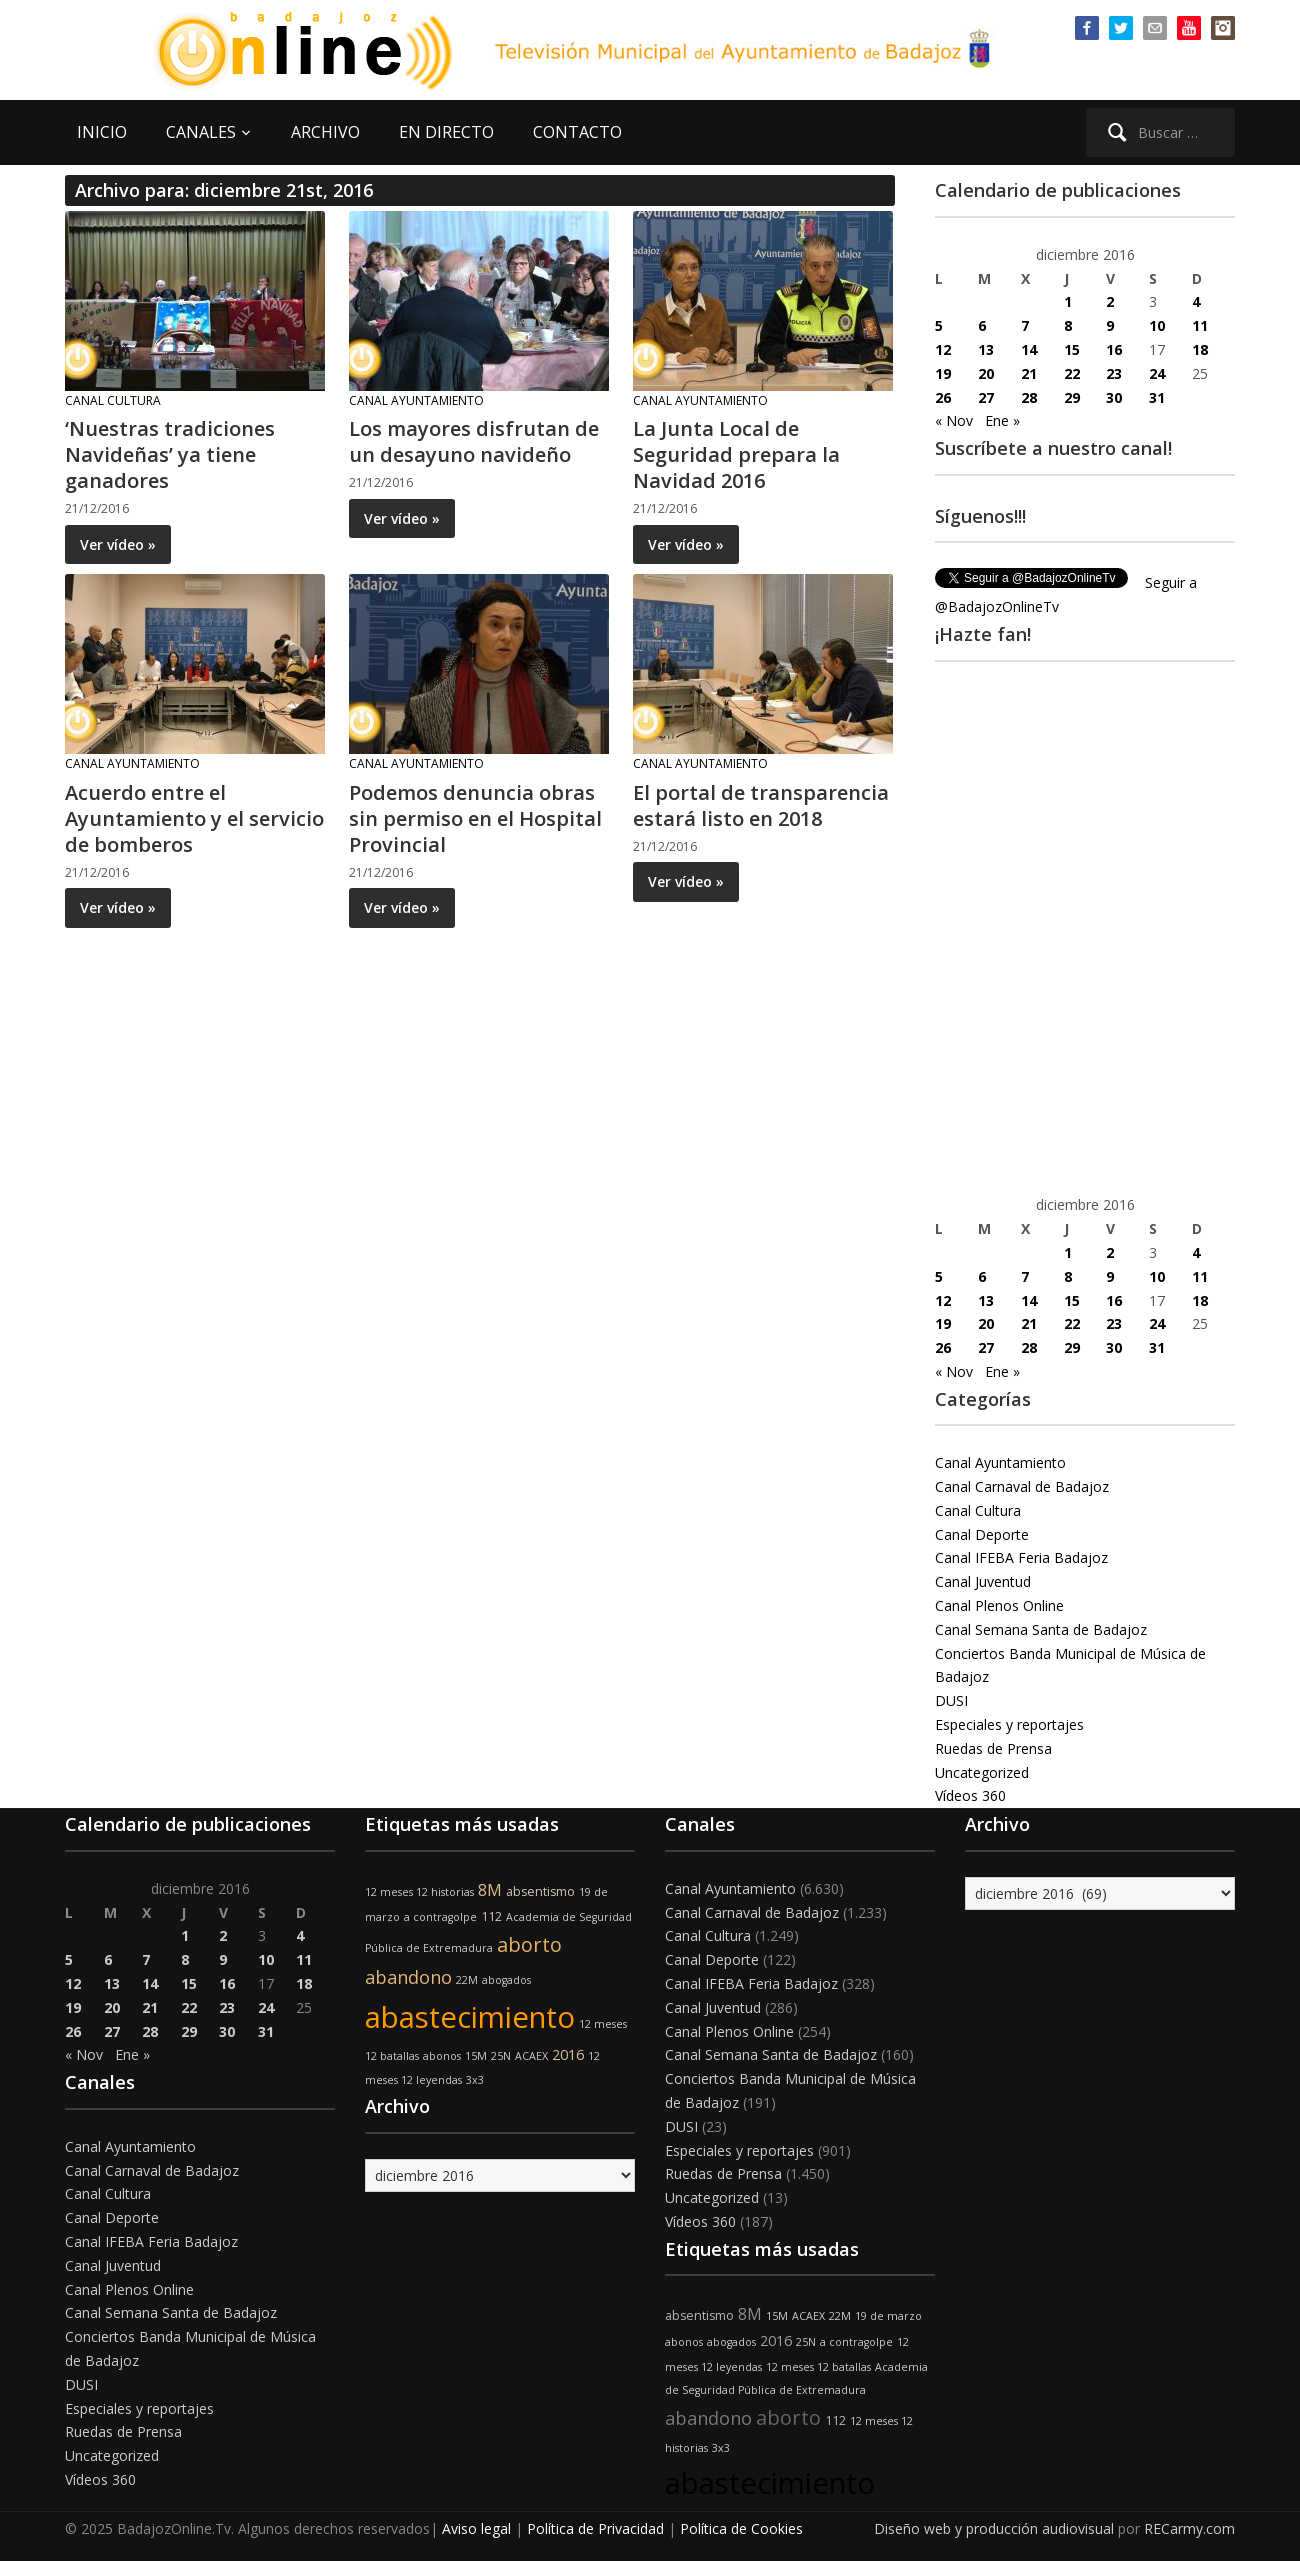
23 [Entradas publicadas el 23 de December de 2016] (1114, 373)
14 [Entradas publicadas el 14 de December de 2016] (1029, 349)
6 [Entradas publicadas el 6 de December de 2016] (982, 325)
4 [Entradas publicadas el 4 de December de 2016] (1196, 301)
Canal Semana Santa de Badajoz (1041, 1629)
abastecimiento (470, 2017)
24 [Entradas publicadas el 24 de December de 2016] (1157, 373)
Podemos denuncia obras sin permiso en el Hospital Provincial (475, 818)
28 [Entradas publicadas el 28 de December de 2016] (1029, 397)
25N (501, 2056)
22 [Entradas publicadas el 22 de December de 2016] (1072, 373)
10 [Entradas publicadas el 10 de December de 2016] (1157, 325)
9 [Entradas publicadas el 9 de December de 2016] (1110, 325)
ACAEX (531, 2056)
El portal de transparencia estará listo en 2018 (761, 805)
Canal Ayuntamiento (416, 400)
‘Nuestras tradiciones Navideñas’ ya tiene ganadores (170, 454)
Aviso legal (476, 2528)
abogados (506, 1980)
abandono (408, 1977)
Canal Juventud (983, 1581)
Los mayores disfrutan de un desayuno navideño (474, 441)
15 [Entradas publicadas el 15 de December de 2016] (1072, 349)
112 (491, 1916)
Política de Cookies (741, 2528)
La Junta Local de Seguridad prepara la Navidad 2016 (736, 454)
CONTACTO (577, 132)
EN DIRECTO (446, 132)
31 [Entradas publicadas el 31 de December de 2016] (1157, 397)
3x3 (475, 2080)
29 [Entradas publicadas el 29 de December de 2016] (1072, 397)
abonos (442, 2056)
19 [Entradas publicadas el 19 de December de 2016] (943, 373)
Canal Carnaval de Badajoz (1022, 1486)
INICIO (102, 132)
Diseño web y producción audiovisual (994, 2528)
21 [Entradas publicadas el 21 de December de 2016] (1029, 373)
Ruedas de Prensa (993, 1748)
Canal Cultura (113, 400)
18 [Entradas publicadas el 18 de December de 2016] (1200, 349)
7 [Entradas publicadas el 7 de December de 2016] (1025, 325)
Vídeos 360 (970, 1795)
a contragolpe (440, 1917)
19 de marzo (888, 2316)
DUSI (951, 1700)
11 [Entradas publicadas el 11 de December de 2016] (1200, 325)
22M (467, 1980)
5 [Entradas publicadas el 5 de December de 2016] (939, 325)
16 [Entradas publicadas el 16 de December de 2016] (1114, 349)
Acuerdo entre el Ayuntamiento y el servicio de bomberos (194, 818)
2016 (568, 2054)
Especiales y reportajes (1009, 1724)
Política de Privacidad (595, 2528)
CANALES (201, 132)
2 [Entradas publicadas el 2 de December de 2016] (1110, 301)
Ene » (1002, 420)
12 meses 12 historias (419, 1892)
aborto (529, 1944)
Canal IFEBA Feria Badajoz (1021, 1557)
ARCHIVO (325, 132)
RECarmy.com (1189, 2528)
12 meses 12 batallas (818, 2367)
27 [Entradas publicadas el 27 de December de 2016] (986, 397)
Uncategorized (982, 1772)
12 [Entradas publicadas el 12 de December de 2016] (943, 349)
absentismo (540, 1891)
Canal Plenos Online (999, 1605)
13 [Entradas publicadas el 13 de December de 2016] (986, 349)
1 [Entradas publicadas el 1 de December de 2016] (1068, 301)
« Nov (954, 420)
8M (490, 1890)
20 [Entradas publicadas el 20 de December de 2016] (986, 373)
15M (476, 2056)
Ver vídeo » (118, 544)
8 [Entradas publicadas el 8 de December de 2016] (1068, 325)
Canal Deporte (982, 1534)
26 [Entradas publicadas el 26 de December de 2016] (943, 397)
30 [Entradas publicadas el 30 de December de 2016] (1114, 397)
